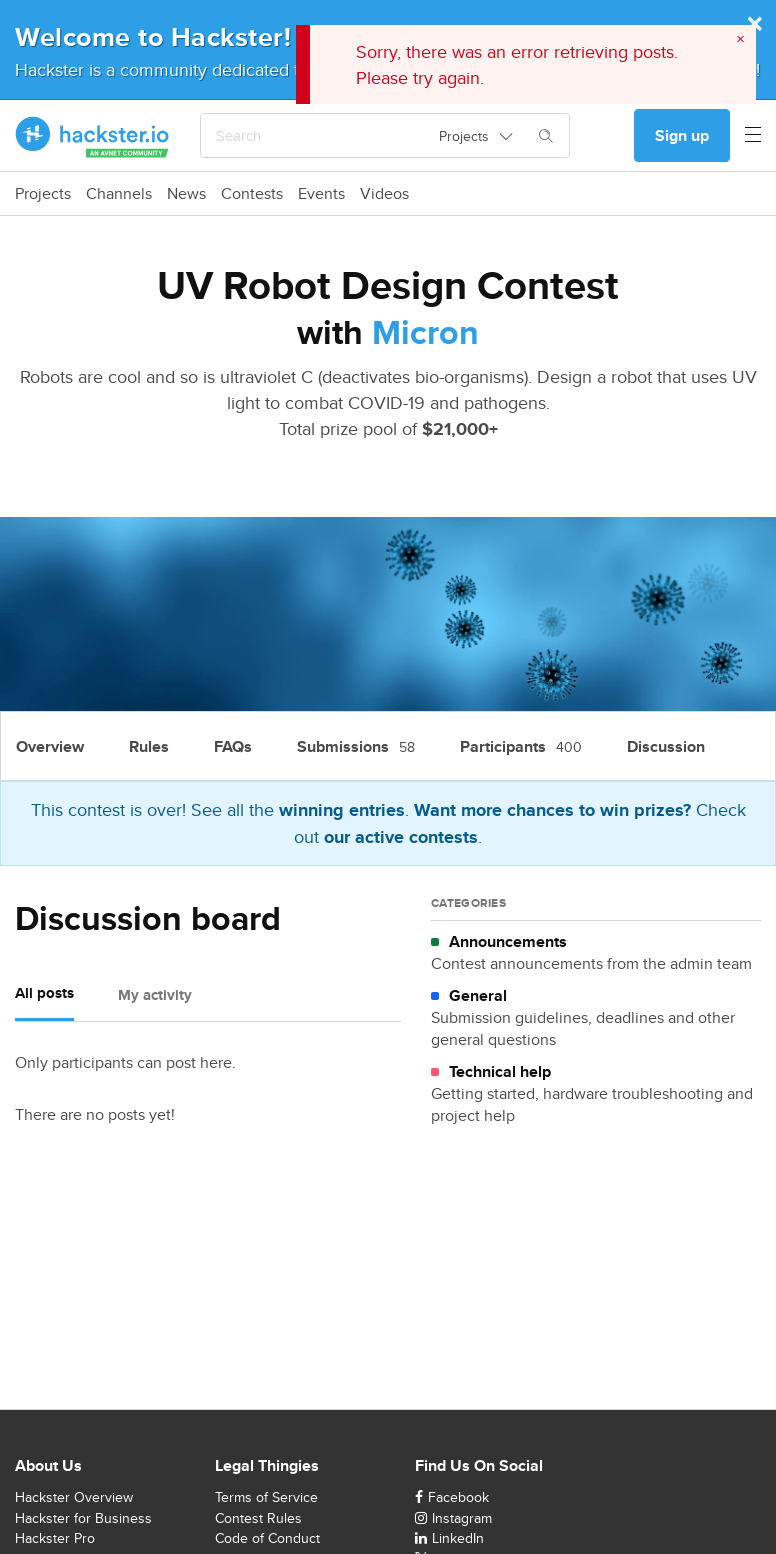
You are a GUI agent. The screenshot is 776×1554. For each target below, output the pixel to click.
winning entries (342, 810)
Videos (384, 194)
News (186, 194)
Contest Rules (258, 1518)
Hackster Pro (55, 1538)
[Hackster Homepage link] (92, 136)
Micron (425, 332)
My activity (155, 995)
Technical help (500, 1072)
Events (321, 194)
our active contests (401, 837)
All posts (44, 993)
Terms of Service (266, 1497)
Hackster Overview (74, 1497)
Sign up (682, 135)
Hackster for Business (83, 1518)
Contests (252, 194)
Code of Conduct (267, 1538)
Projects (43, 194)
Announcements (508, 942)
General (478, 996)
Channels (119, 194)
